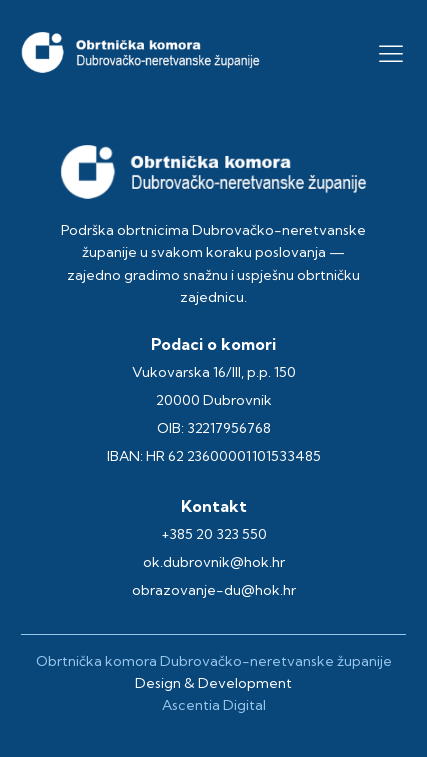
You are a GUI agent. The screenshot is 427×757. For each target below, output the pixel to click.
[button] (391, 53)
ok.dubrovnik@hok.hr (214, 562)
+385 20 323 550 (214, 534)
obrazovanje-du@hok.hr (214, 590)
